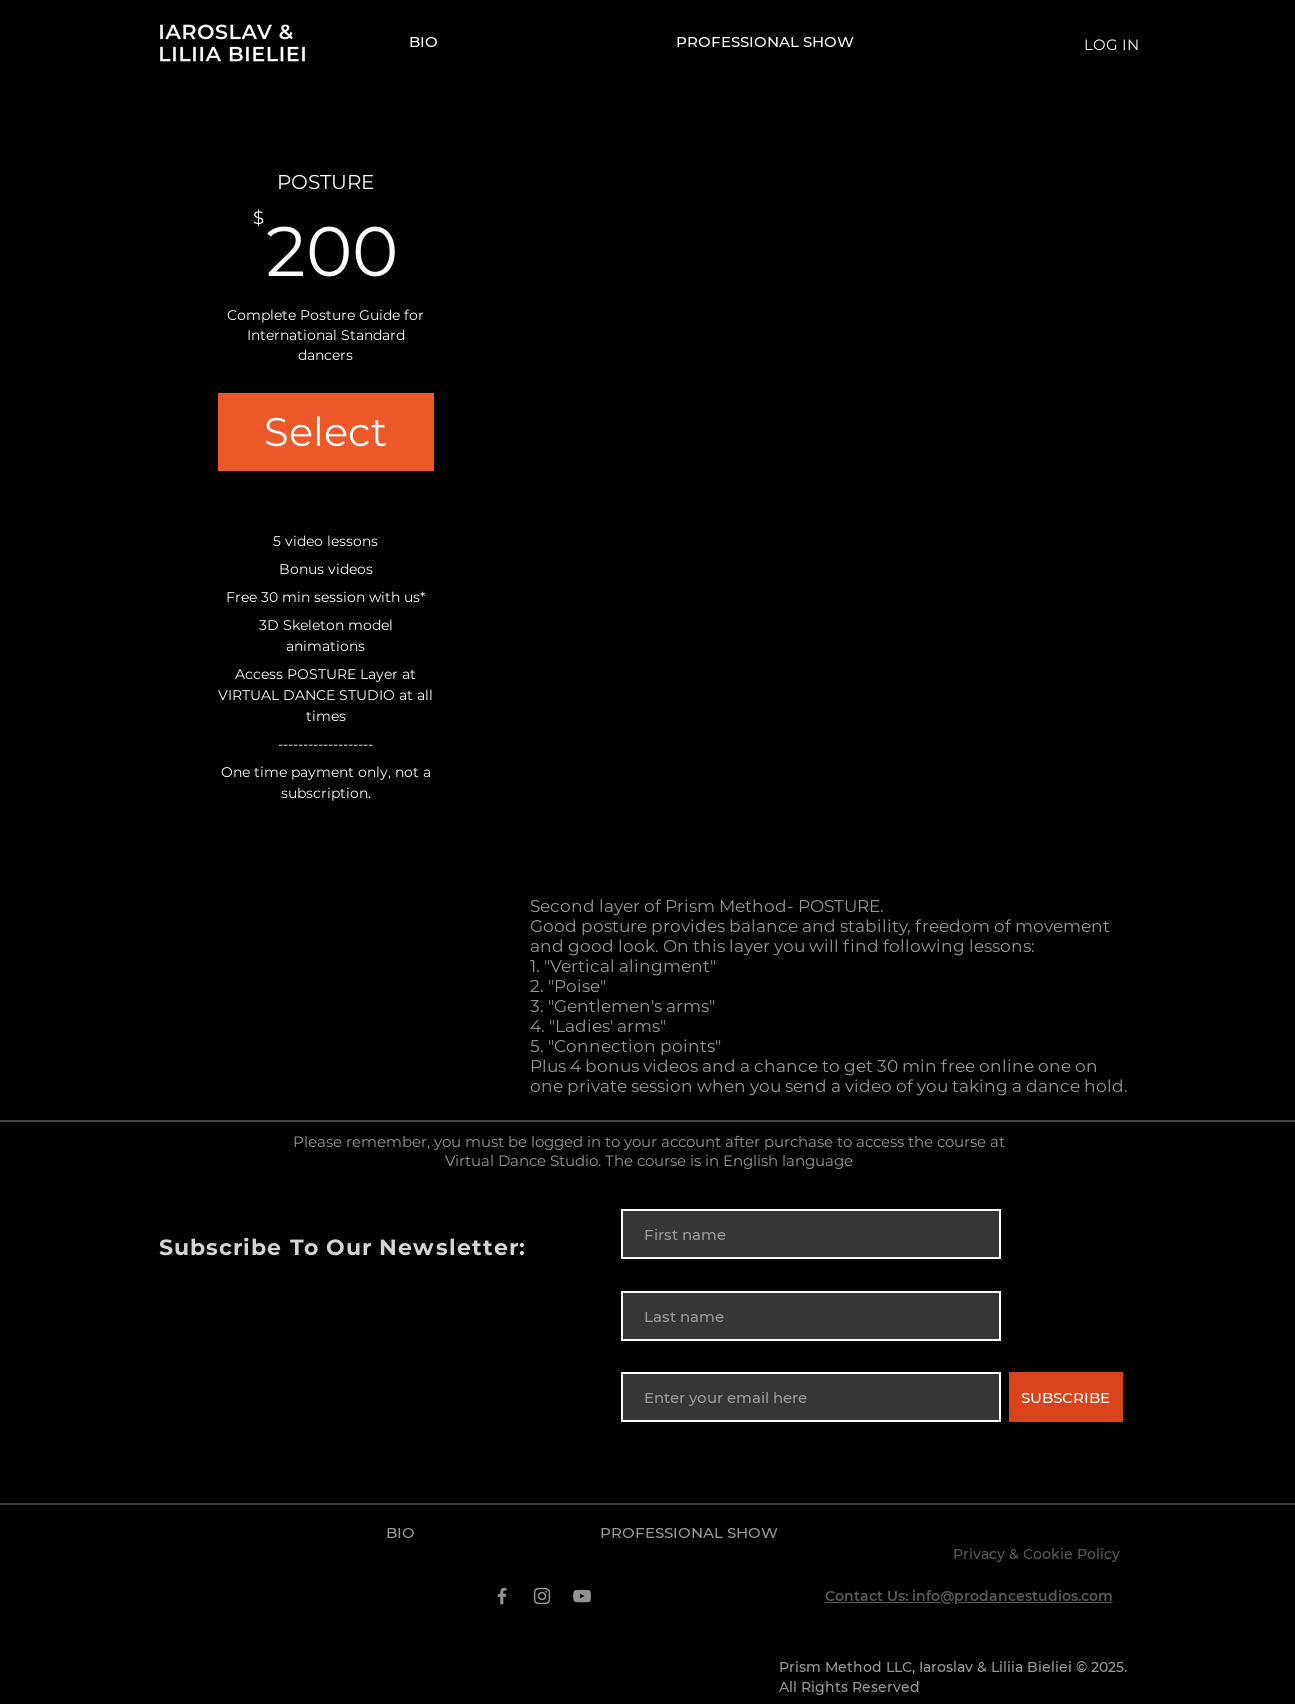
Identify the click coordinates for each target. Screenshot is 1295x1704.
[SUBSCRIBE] (1066, 1397)
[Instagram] (542, 1596)
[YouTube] (582, 1596)
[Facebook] (502, 1596)
